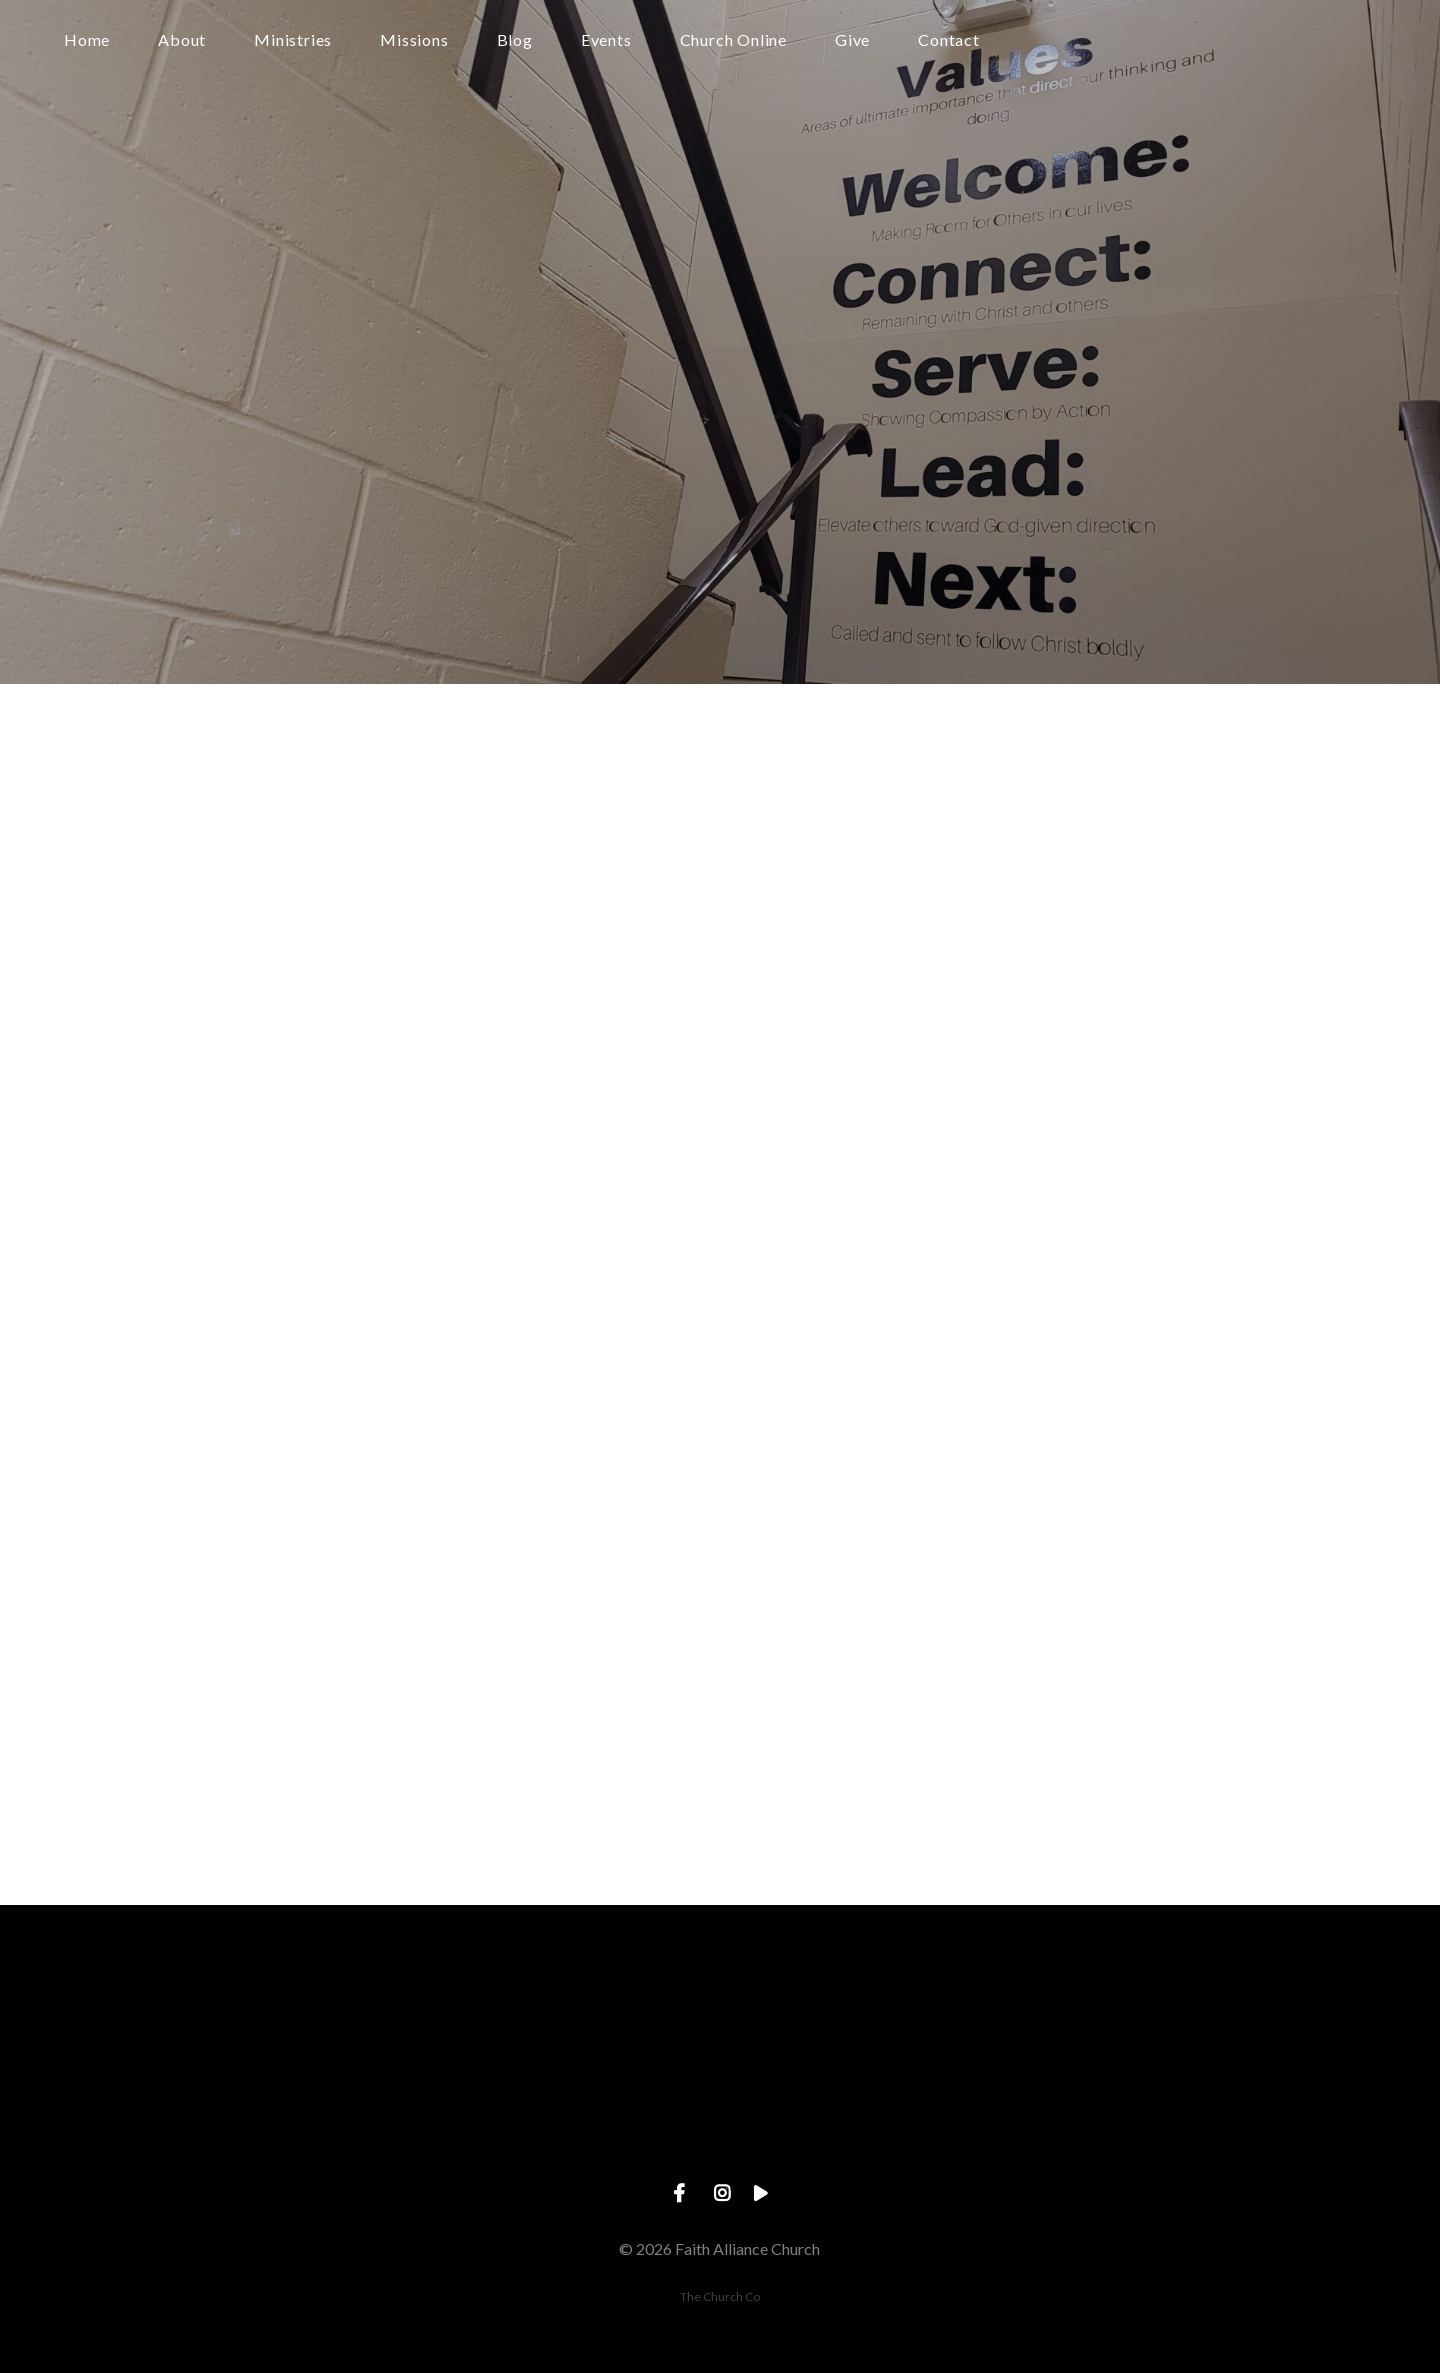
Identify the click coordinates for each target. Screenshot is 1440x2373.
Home (87, 40)
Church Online (733, 40)
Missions (414, 40)
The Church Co (720, 2296)
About (182, 40)
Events (606, 40)
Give (852, 40)
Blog (515, 40)
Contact (949, 40)
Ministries (293, 40)
